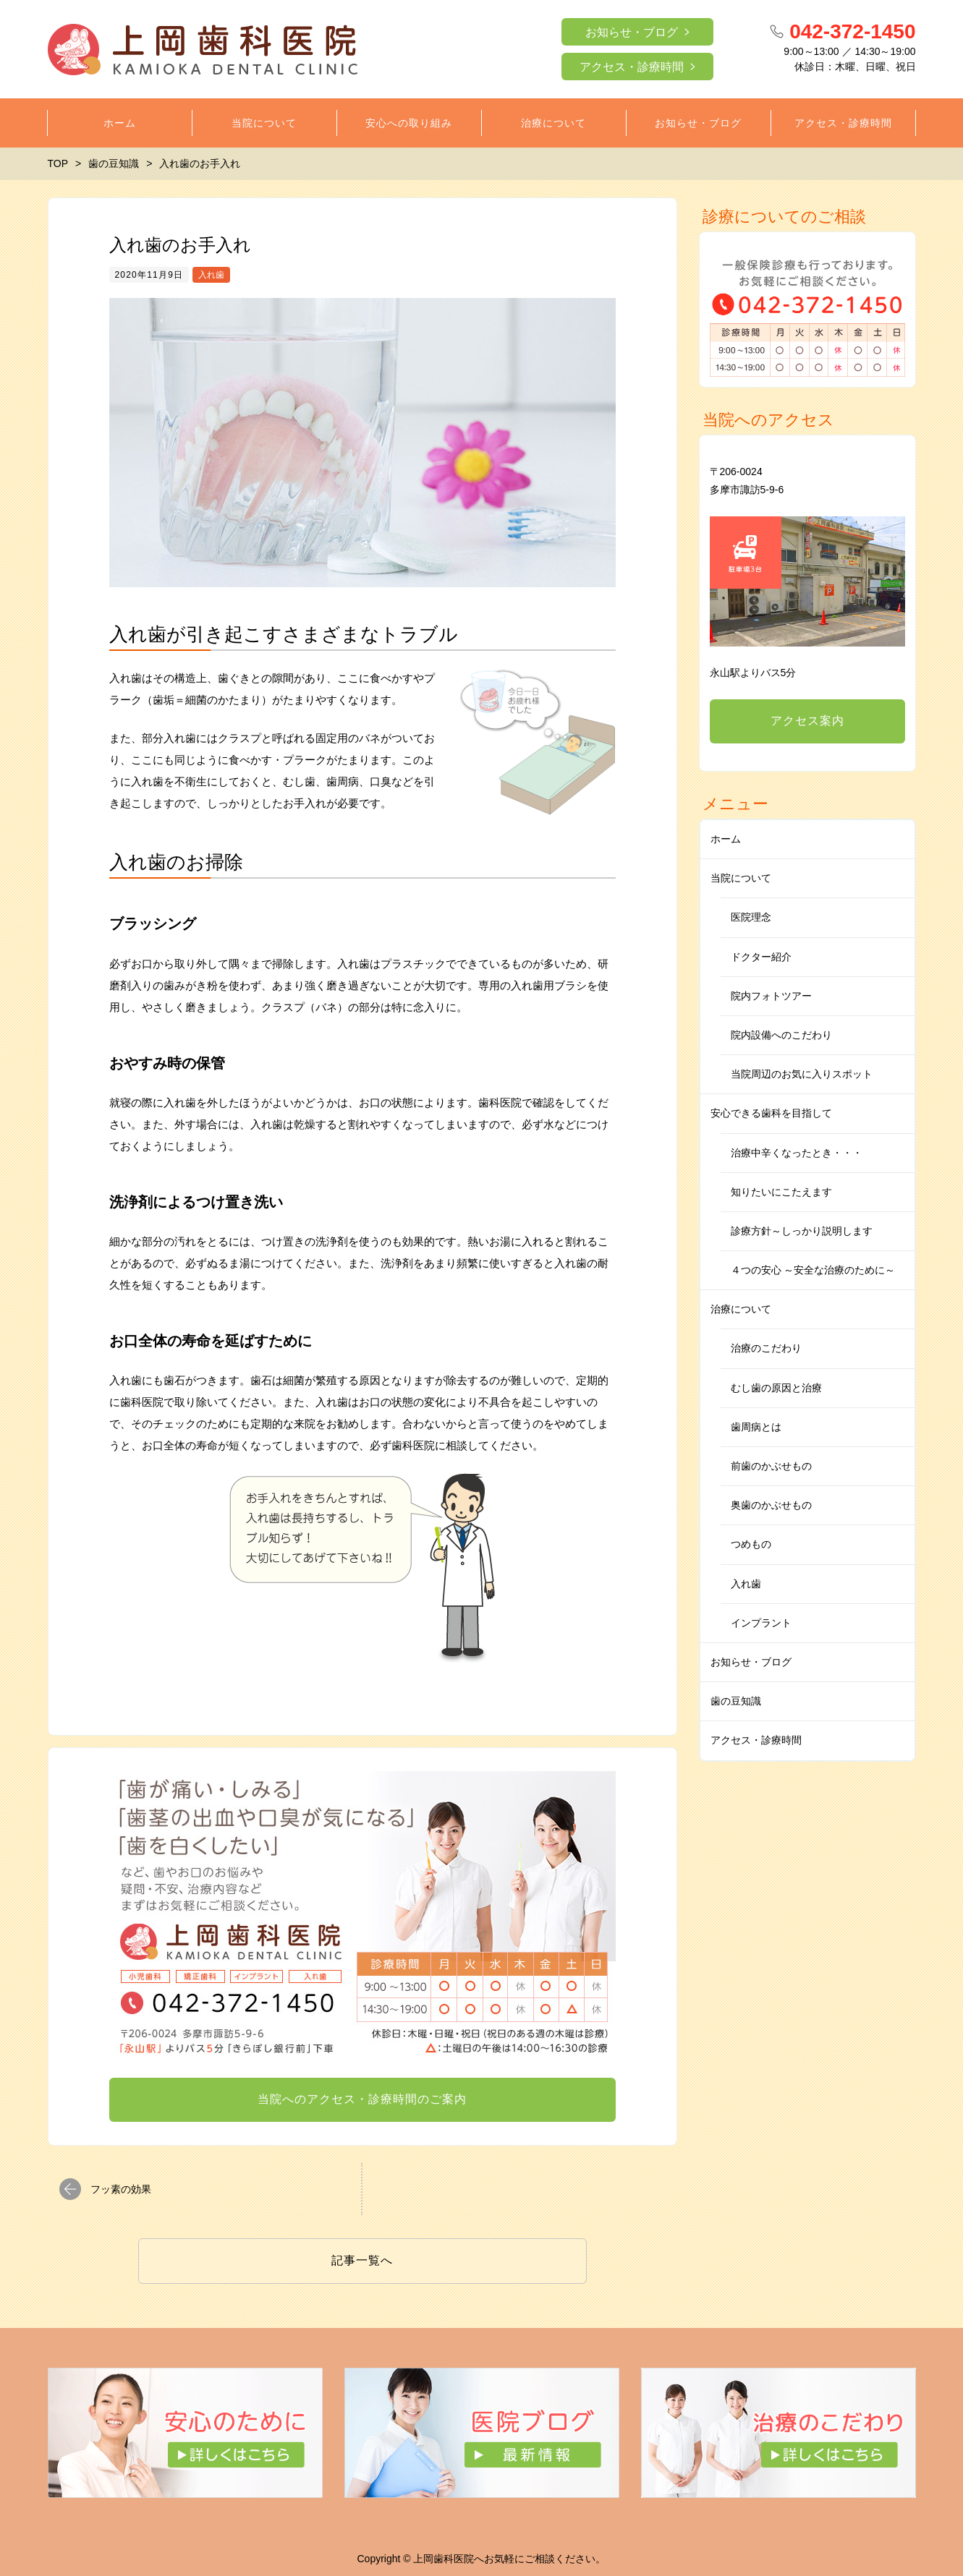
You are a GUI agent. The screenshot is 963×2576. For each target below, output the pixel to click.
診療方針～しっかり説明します (802, 1231)
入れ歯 (211, 275)
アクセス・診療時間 (632, 67)
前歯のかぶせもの (771, 1466)
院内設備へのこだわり (781, 1035)
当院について (740, 878)
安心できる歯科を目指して (771, 1113)
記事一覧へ (362, 2260)
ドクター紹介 (761, 957)
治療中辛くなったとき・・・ (796, 1153)
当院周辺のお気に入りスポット (802, 1074)
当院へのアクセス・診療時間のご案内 (362, 2099)
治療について (740, 1309)
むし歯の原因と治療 (776, 1388)
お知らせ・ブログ (631, 32)
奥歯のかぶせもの (771, 1505)
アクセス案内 (807, 721)
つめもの (751, 1544)
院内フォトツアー (771, 996)
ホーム (725, 839)
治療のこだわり (766, 1348)
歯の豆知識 (735, 1701)
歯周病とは (756, 1427)
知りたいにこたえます (781, 1192)
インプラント (761, 1623)
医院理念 (751, 917)
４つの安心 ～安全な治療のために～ (813, 1270)
